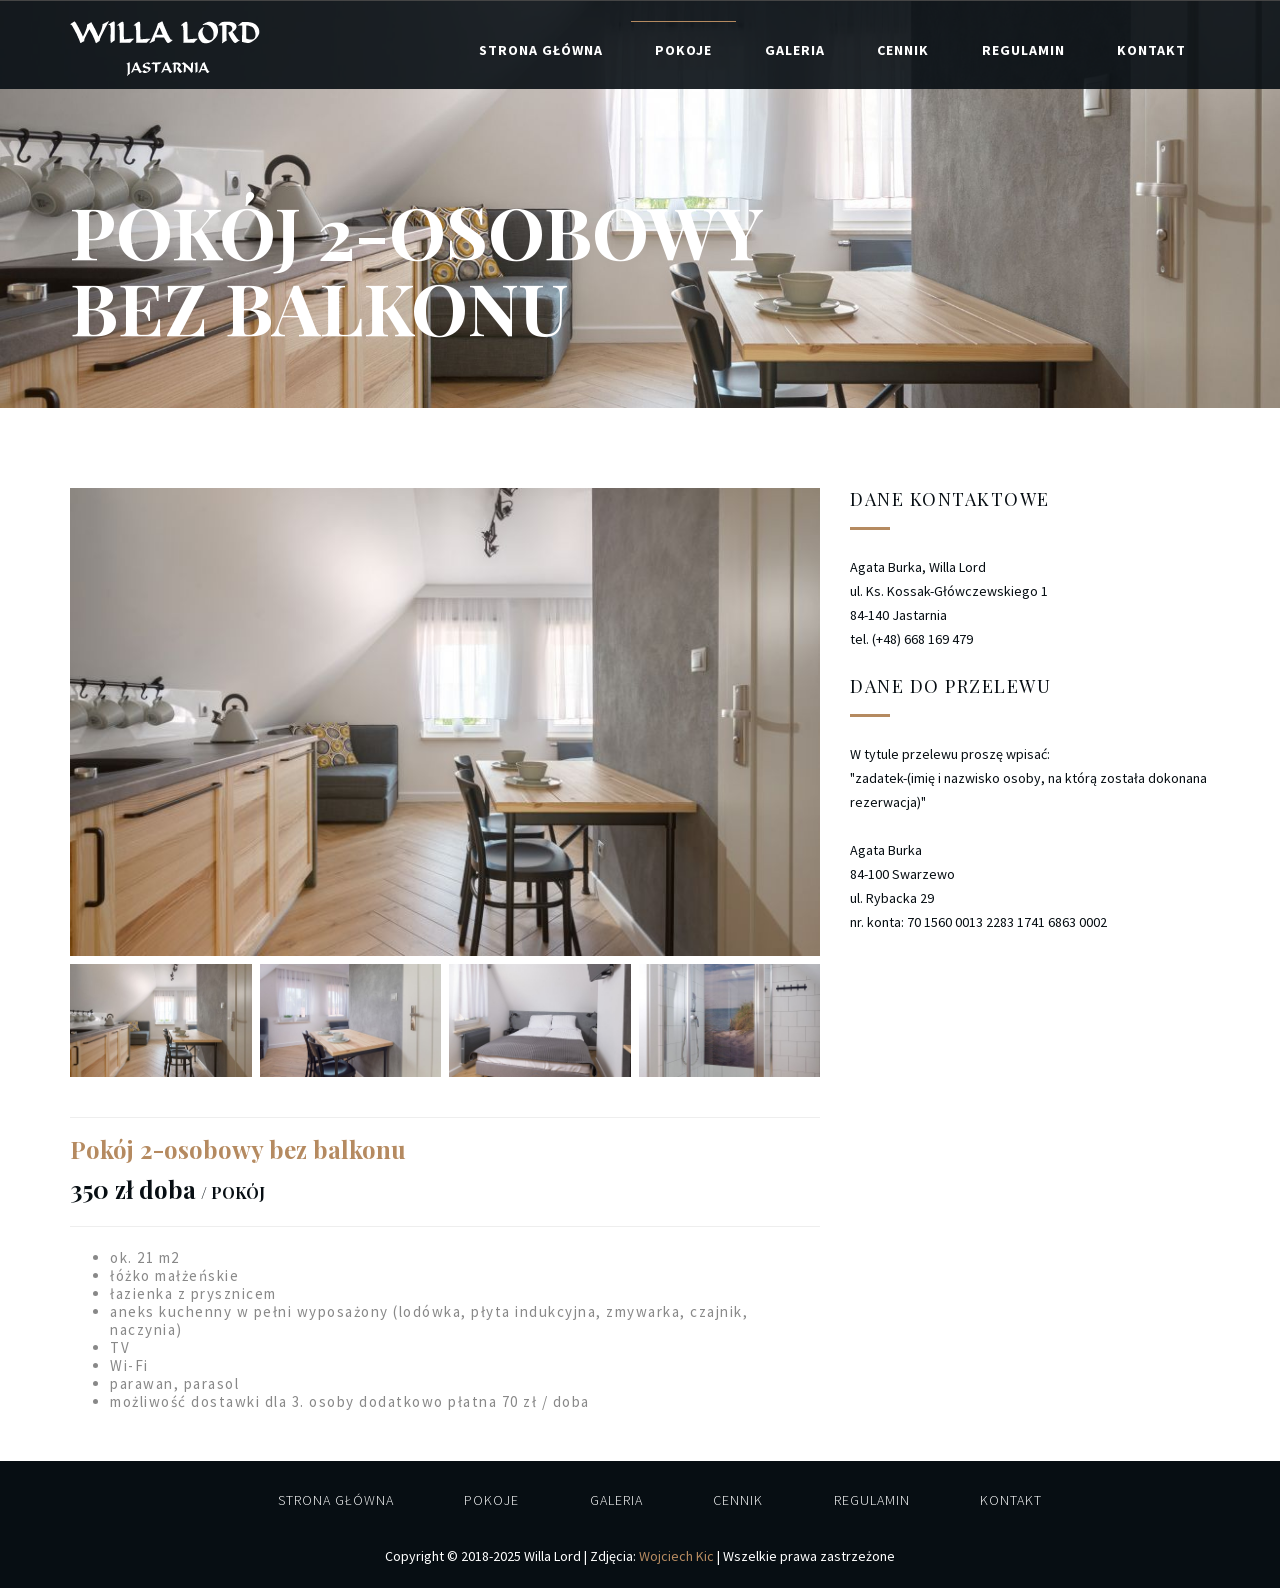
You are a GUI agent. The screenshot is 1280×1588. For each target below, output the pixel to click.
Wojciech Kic (676, 1556)
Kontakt (1151, 50)
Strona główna (541, 50)
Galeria (795, 50)
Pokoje (683, 50)
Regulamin (1023, 50)
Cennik (903, 50)
